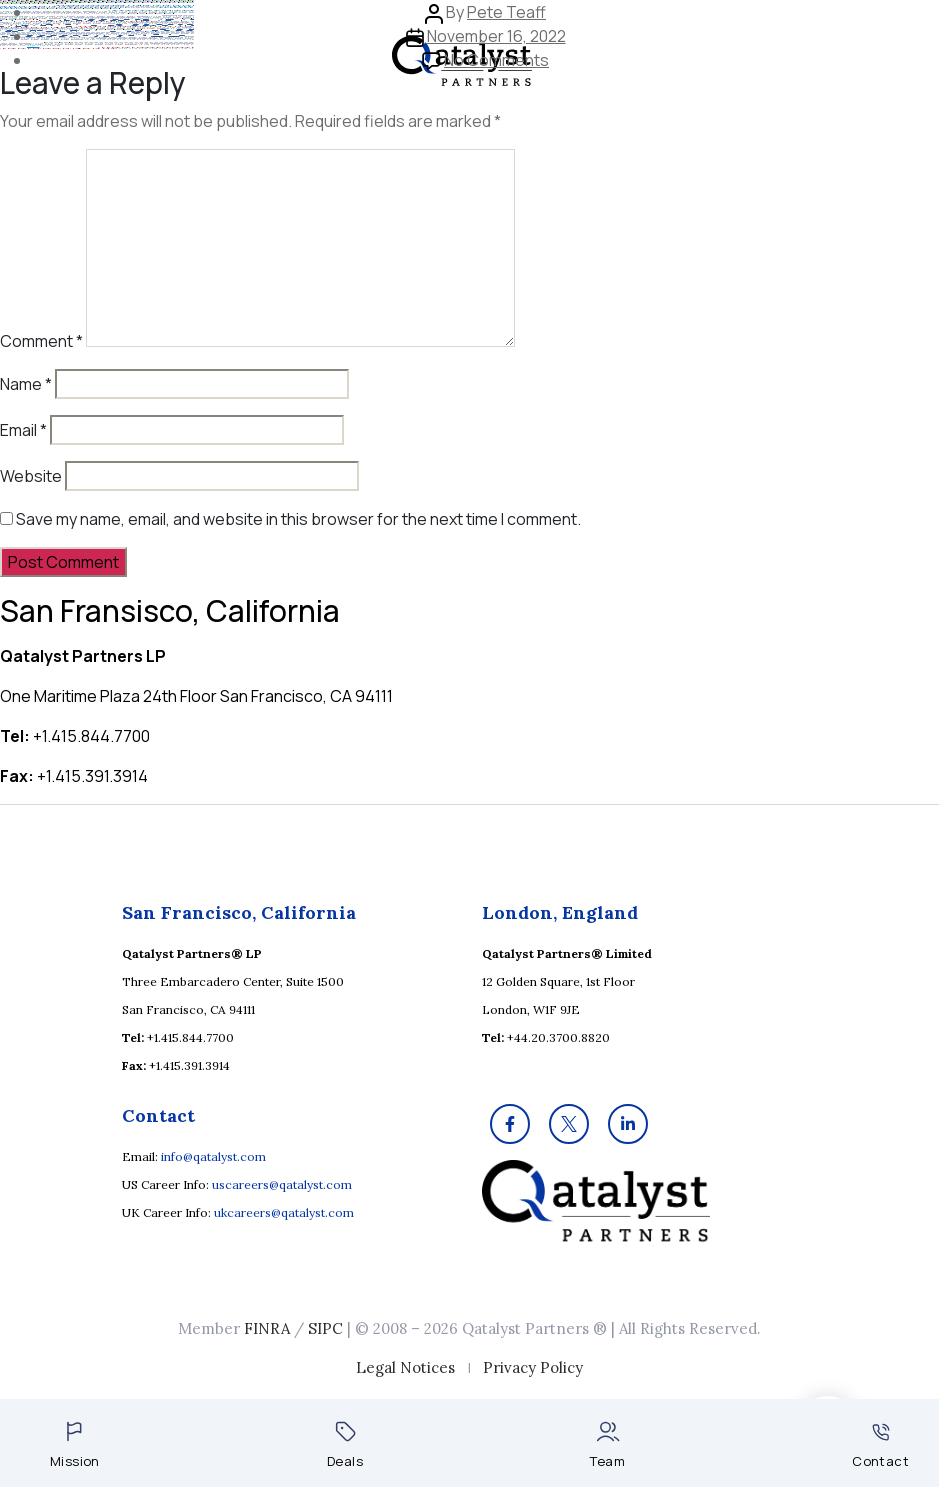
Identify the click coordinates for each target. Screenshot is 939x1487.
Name (26, 384)
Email (23, 430)
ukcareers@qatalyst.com (284, 1212)
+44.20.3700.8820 (558, 1037)
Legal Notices (405, 1367)
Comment (41, 341)
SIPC (325, 1328)
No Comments (496, 60)
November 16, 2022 (496, 36)
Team (607, 1445)
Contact (880, 1446)
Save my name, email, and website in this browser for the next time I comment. (298, 519)
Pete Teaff (506, 12)
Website (31, 476)
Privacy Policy (533, 1367)
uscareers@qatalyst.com (282, 1184)
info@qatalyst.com (213, 1156)
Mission (75, 1445)
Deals (345, 1445)
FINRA (267, 1328)
